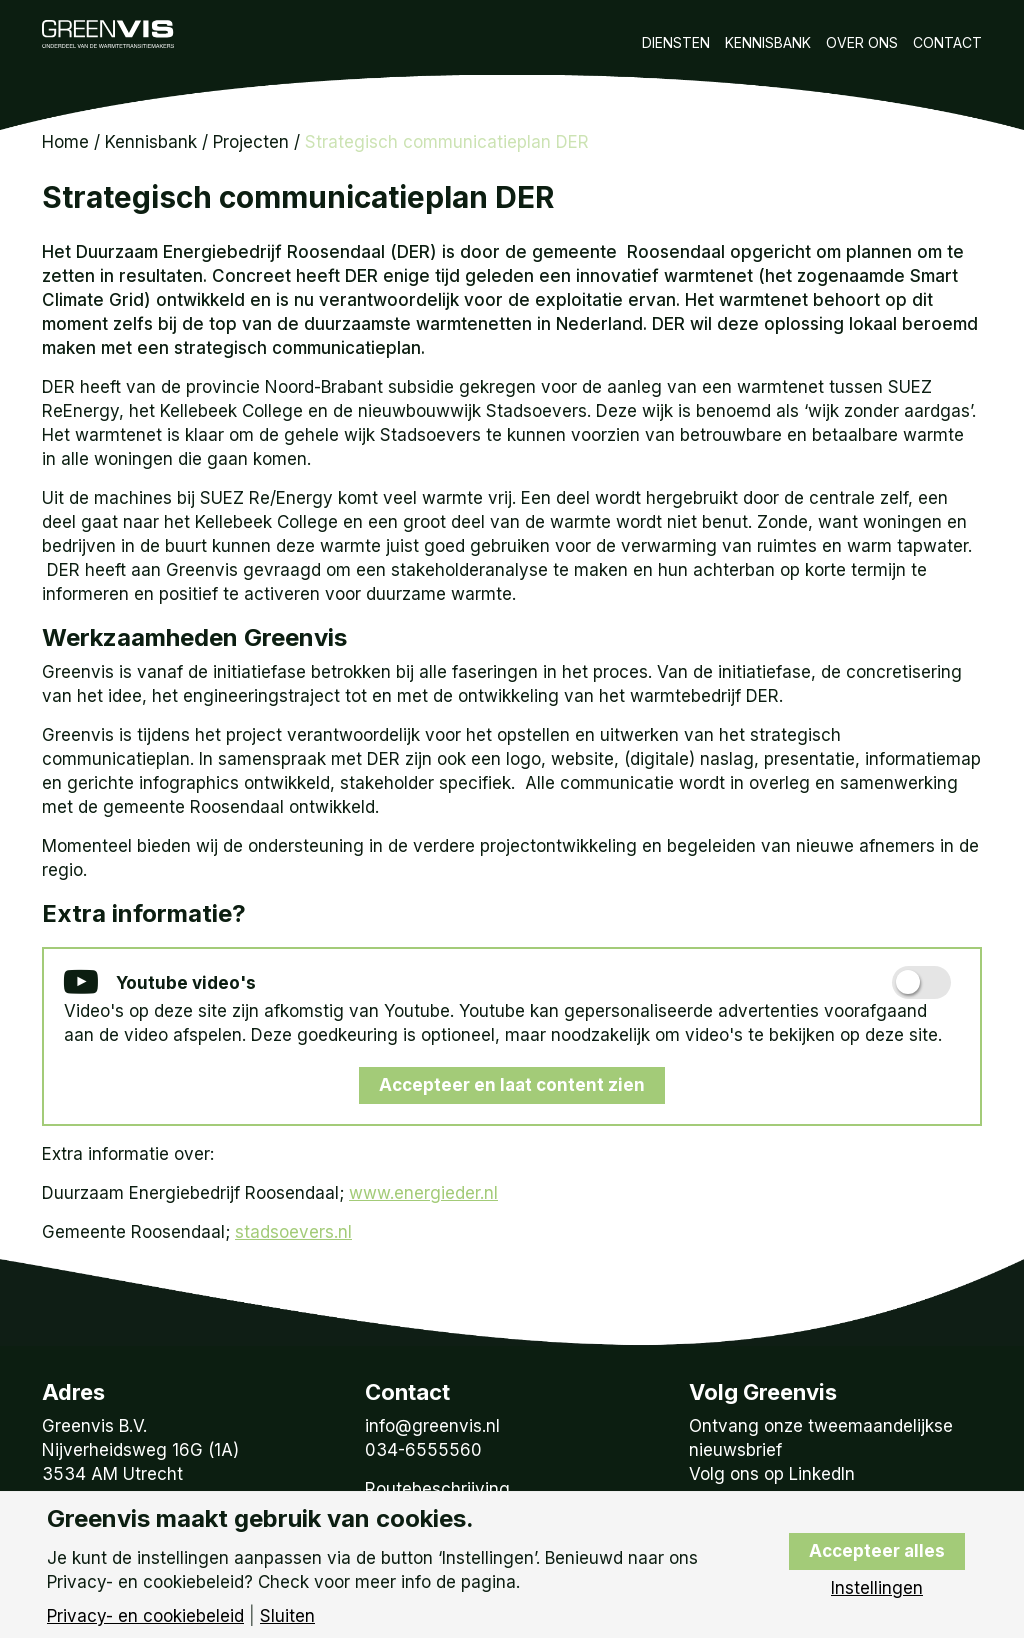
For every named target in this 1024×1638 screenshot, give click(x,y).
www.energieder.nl (423, 1193)
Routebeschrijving (437, 1489)
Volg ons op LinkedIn (772, 1474)
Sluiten (287, 1616)
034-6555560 (423, 1450)
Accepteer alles (877, 1551)
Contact (947, 42)
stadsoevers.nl (293, 1232)
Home (65, 142)
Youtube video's (160, 984)
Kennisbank (768, 42)
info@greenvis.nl (432, 1426)
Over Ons (862, 42)
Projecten (251, 142)
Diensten (676, 42)
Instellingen (877, 1588)
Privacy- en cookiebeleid (145, 1616)
